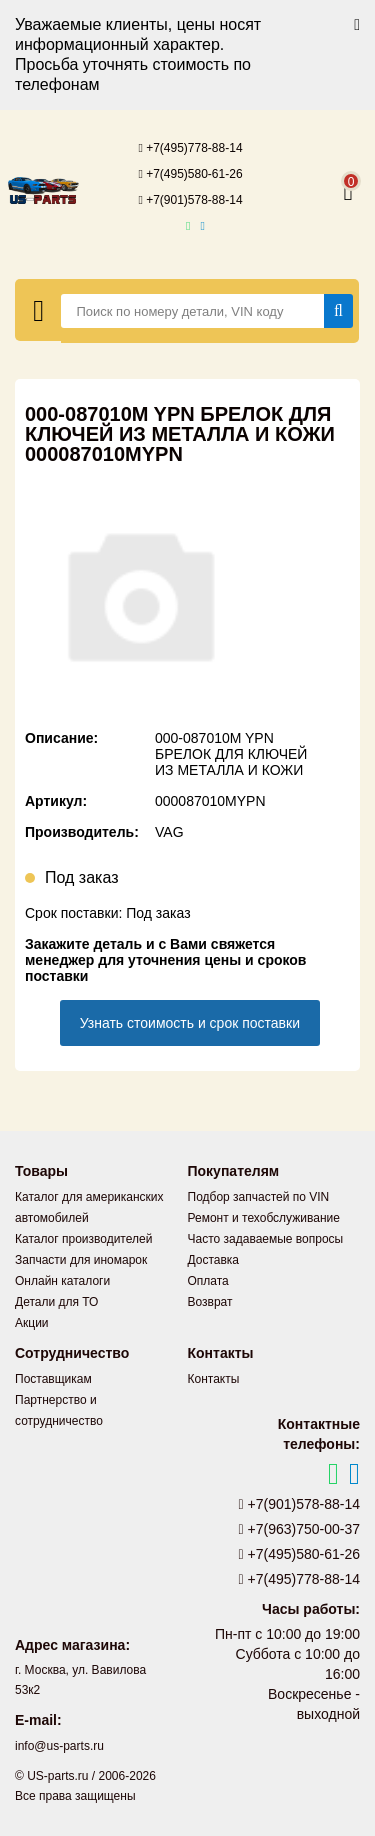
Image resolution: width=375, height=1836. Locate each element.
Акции (32, 1323)
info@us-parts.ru (59, 1746)
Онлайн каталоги (62, 1281)
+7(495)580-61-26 (190, 174)
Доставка (214, 1260)
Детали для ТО (56, 1302)
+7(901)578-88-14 (190, 200)
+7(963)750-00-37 (300, 1529)
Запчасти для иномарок (81, 1260)
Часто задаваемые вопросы (266, 1239)
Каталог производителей (83, 1239)
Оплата (208, 1281)
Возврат (210, 1302)
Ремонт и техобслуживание (264, 1218)
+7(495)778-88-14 (190, 148)
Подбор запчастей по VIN (259, 1197)
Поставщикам (53, 1379)
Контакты (214, 1379)
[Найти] (338, 311)
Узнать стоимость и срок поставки (190, 1023)
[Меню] (38, 310)
